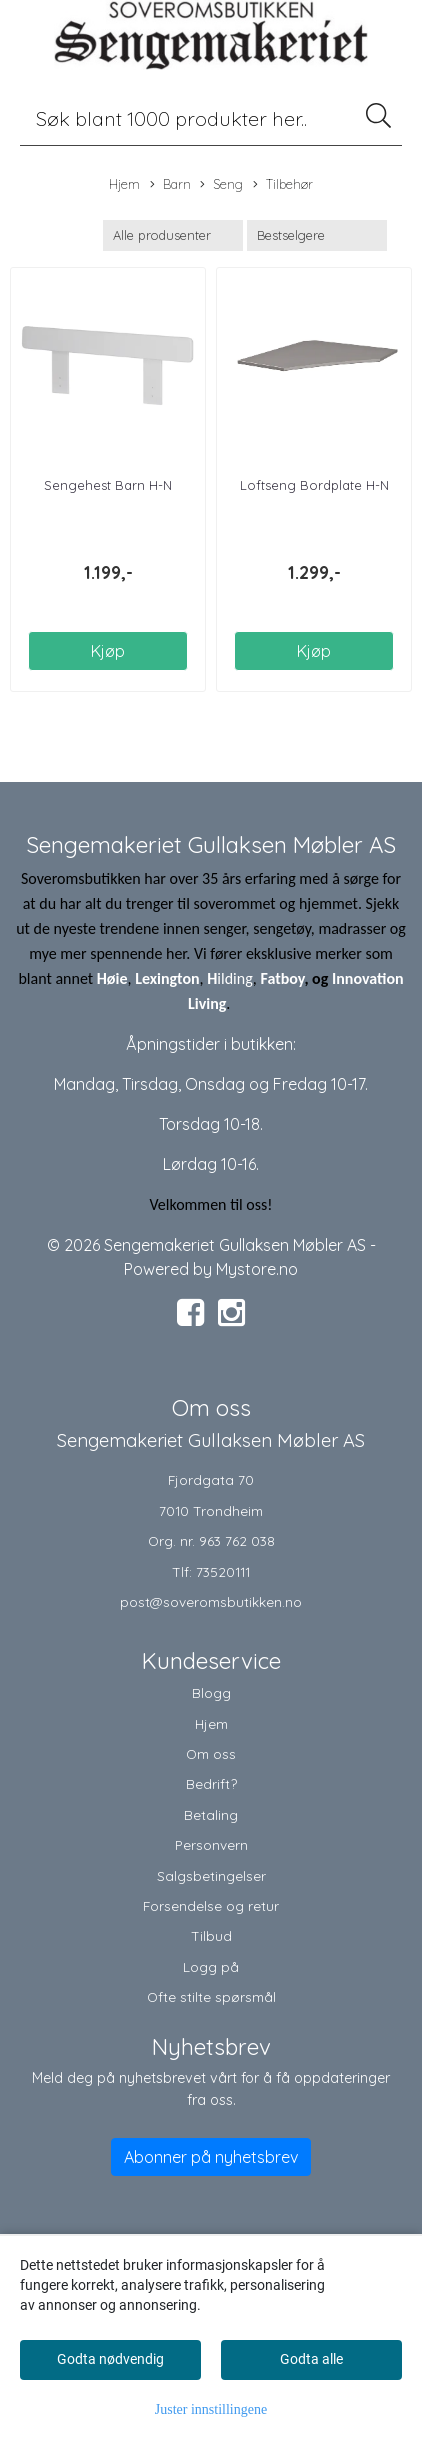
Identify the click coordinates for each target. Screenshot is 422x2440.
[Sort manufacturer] (173, 235)
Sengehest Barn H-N (108, 485)
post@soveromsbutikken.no (211, 1601)
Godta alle (311, 2359)
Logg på (211, 1966)
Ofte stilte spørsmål (211, 1996)
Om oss (211, 1753)
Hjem (124, 184)
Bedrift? (211, 1783)
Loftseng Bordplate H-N (314, 485)
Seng (221, 185)
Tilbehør (283, 185)
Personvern (211, 1844)
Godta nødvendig (110, 2359)
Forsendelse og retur (211, 1905)
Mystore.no (257, 1269)
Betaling (211, 1814)
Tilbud (211, 1935)
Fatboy (282, 978)
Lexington (167, 978)
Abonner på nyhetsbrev (211, 2157)
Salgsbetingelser (211, 1875)
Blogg (211, 1692)
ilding (235, 978)
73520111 (223, 1571)
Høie (112, 978)
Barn (170, 185)
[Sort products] (317, 235)
